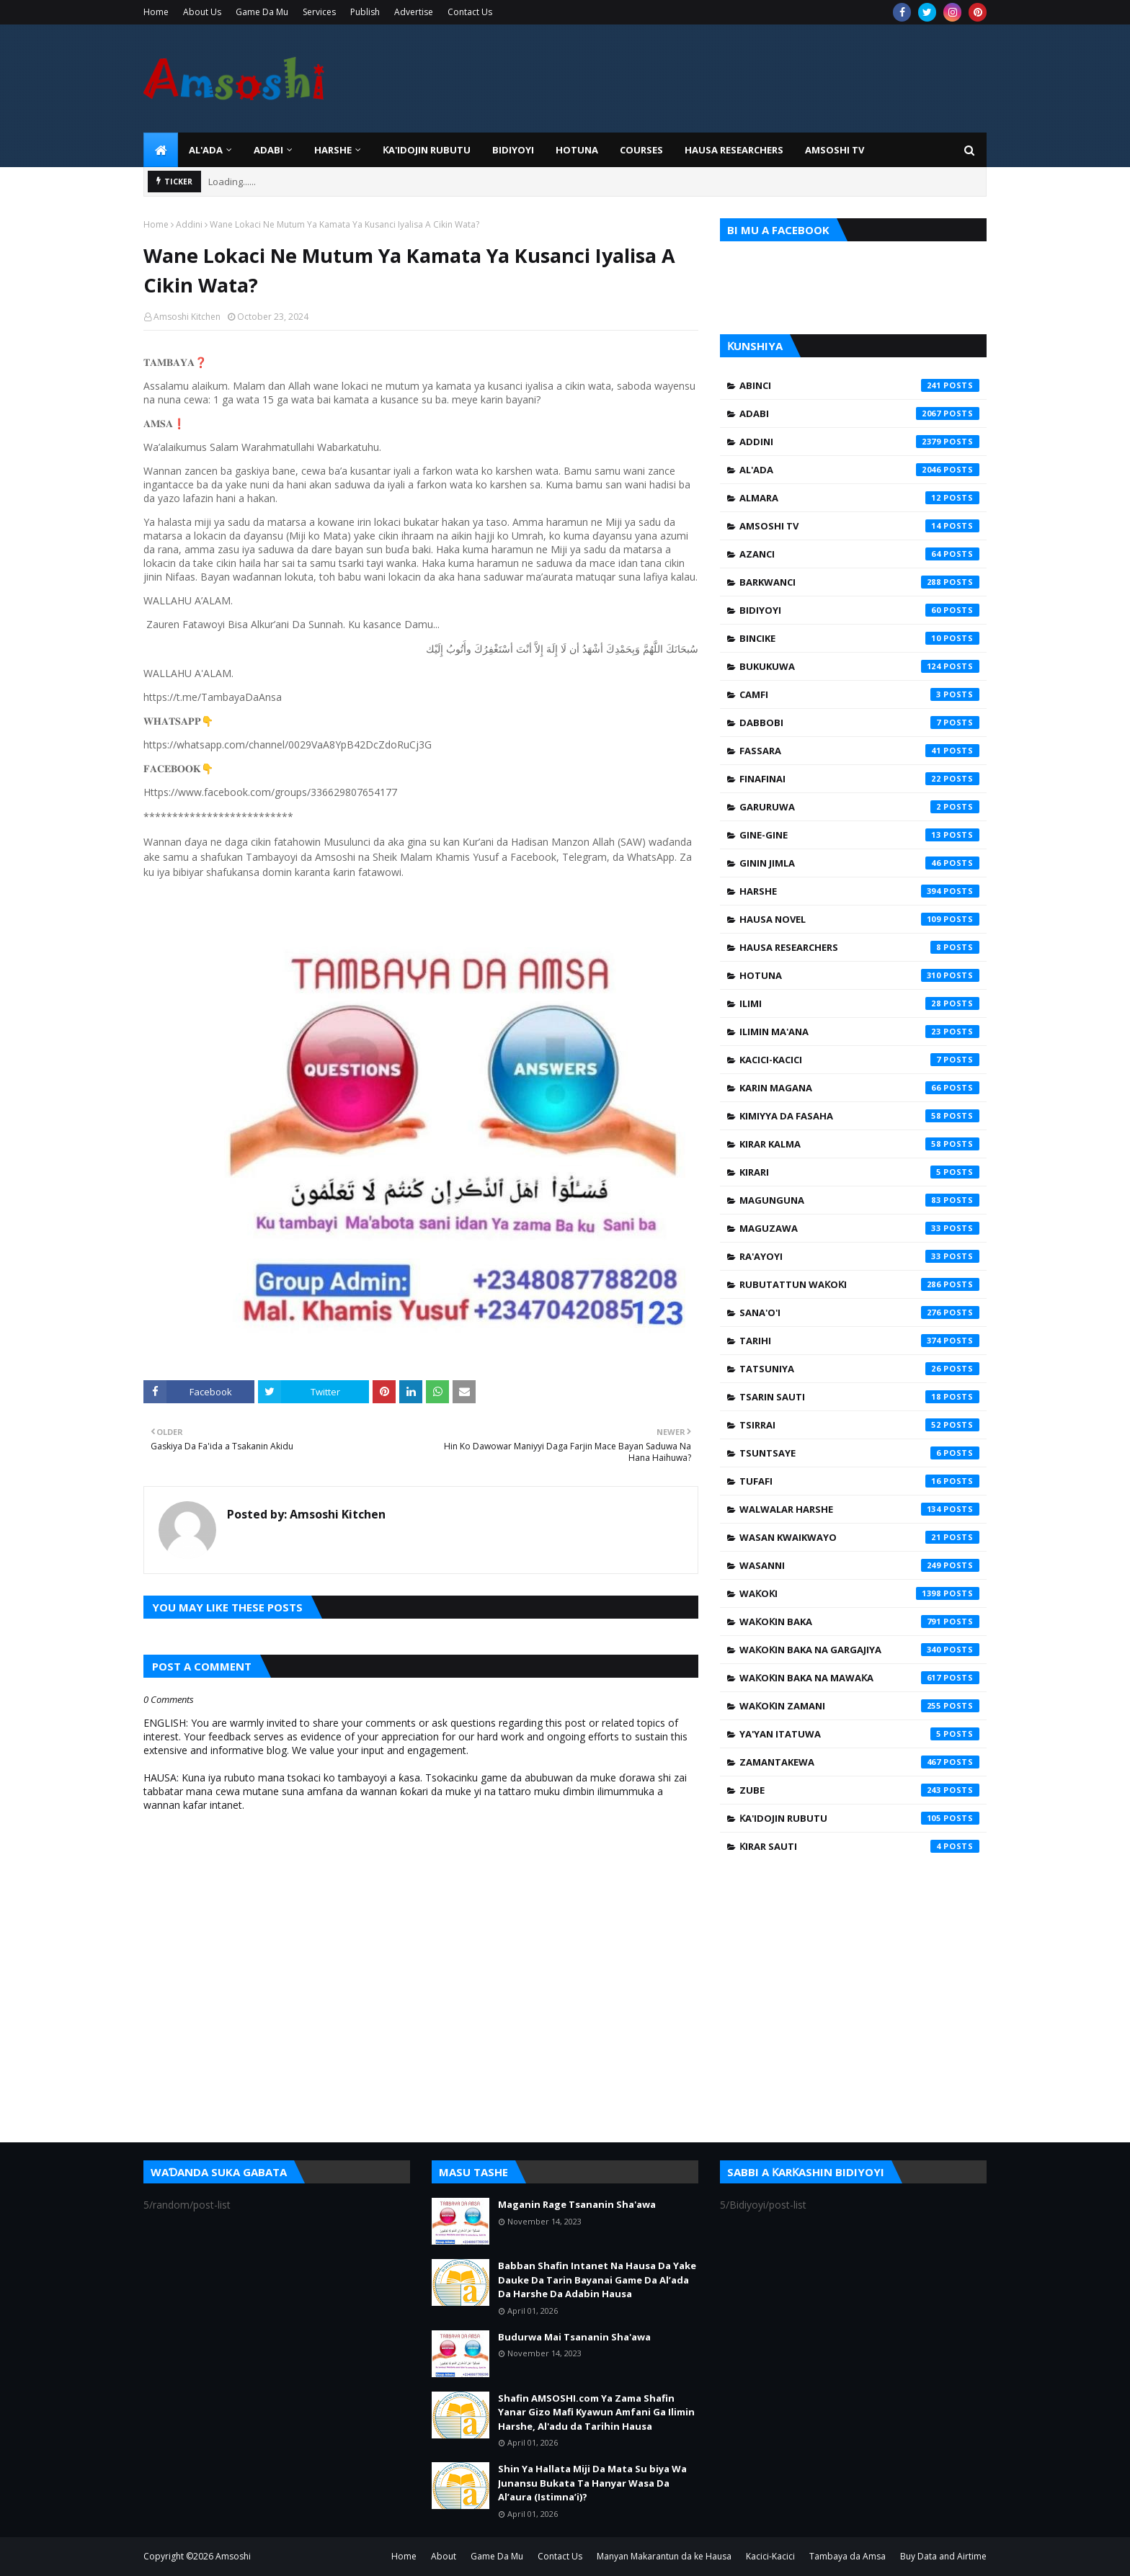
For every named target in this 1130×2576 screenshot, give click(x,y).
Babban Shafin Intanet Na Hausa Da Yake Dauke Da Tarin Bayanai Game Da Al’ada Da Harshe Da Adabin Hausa (597, 2279)
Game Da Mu (262, 12)
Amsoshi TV (859, 525)
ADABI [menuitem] (268, 149)
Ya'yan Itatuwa (859, 1733)
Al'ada (859, 469)
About (443, 2556)
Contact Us (470, 12)
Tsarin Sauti (859, 1396)
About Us (202, 12)
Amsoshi (233, 2556)
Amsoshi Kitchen (187, 316)
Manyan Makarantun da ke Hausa (664, 2556)
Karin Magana (859, 1087)
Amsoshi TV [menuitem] (834, 149)
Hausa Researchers (859, 947)
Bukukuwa (859, 666)
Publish (365, 12)
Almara (859, 497)
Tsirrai (859, 1424)
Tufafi (859, 1481)
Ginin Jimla (859, 863)
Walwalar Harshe (859, 1509)
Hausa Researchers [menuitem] (734, 149)
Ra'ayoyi (859, 1256)
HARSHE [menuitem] (333, 149)
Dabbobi (859, 722)
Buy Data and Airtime (943, 2556)
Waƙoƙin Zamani (859, 1705)
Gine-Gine (859, 834)
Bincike (859, 638)
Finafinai (859, 778)
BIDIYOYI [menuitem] (513, 149)
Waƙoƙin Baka (859, 1621)
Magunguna (859, 1200)
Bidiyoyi (859, 610)
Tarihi (859, 1340)
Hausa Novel (859, 919)
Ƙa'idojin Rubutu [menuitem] (427, 149)
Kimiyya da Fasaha (859, 1115)
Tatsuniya (859, 1368)
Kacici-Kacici (859, 1059)
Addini (189, 224)
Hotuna (859, 975)
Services (319, 12)
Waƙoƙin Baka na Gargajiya (859, 1649)
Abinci (859, 385)
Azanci (859, 553)
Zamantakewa (859, 1762)
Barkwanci (859, 582)
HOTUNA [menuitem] (577, 149)
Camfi (859, 694)
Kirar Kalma (859, 1143)
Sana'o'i (859, 1312)
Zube (859, 1790)
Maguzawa (859, 1228)
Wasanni (859, 1565)
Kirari (859, 1172)
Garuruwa (859, 806)
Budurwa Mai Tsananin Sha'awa (574, 2336)
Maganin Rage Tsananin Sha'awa (577, 2204)
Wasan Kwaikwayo (859, 1537)
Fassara (859, 750)
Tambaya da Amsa (847, 2556)
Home (156, 12)
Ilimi (859, 1003)
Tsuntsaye (859, 1452)
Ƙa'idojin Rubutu (859, 1818)
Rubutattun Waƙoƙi (859, 1284)
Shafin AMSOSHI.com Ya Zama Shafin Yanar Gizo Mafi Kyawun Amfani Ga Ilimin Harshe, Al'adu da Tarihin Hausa (596, 2412)
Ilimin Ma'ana (859, 1031)
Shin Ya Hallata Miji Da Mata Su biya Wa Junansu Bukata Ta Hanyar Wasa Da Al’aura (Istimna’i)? (592, 2482)
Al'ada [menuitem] (206, 149)
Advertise (413, 12)
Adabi (859, 413)
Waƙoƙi (859, 1593)
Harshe (859, 891)
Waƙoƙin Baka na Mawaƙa (859, 1677)
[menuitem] (160, 150)
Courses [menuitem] (641, 149)
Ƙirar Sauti (859, 1846)
